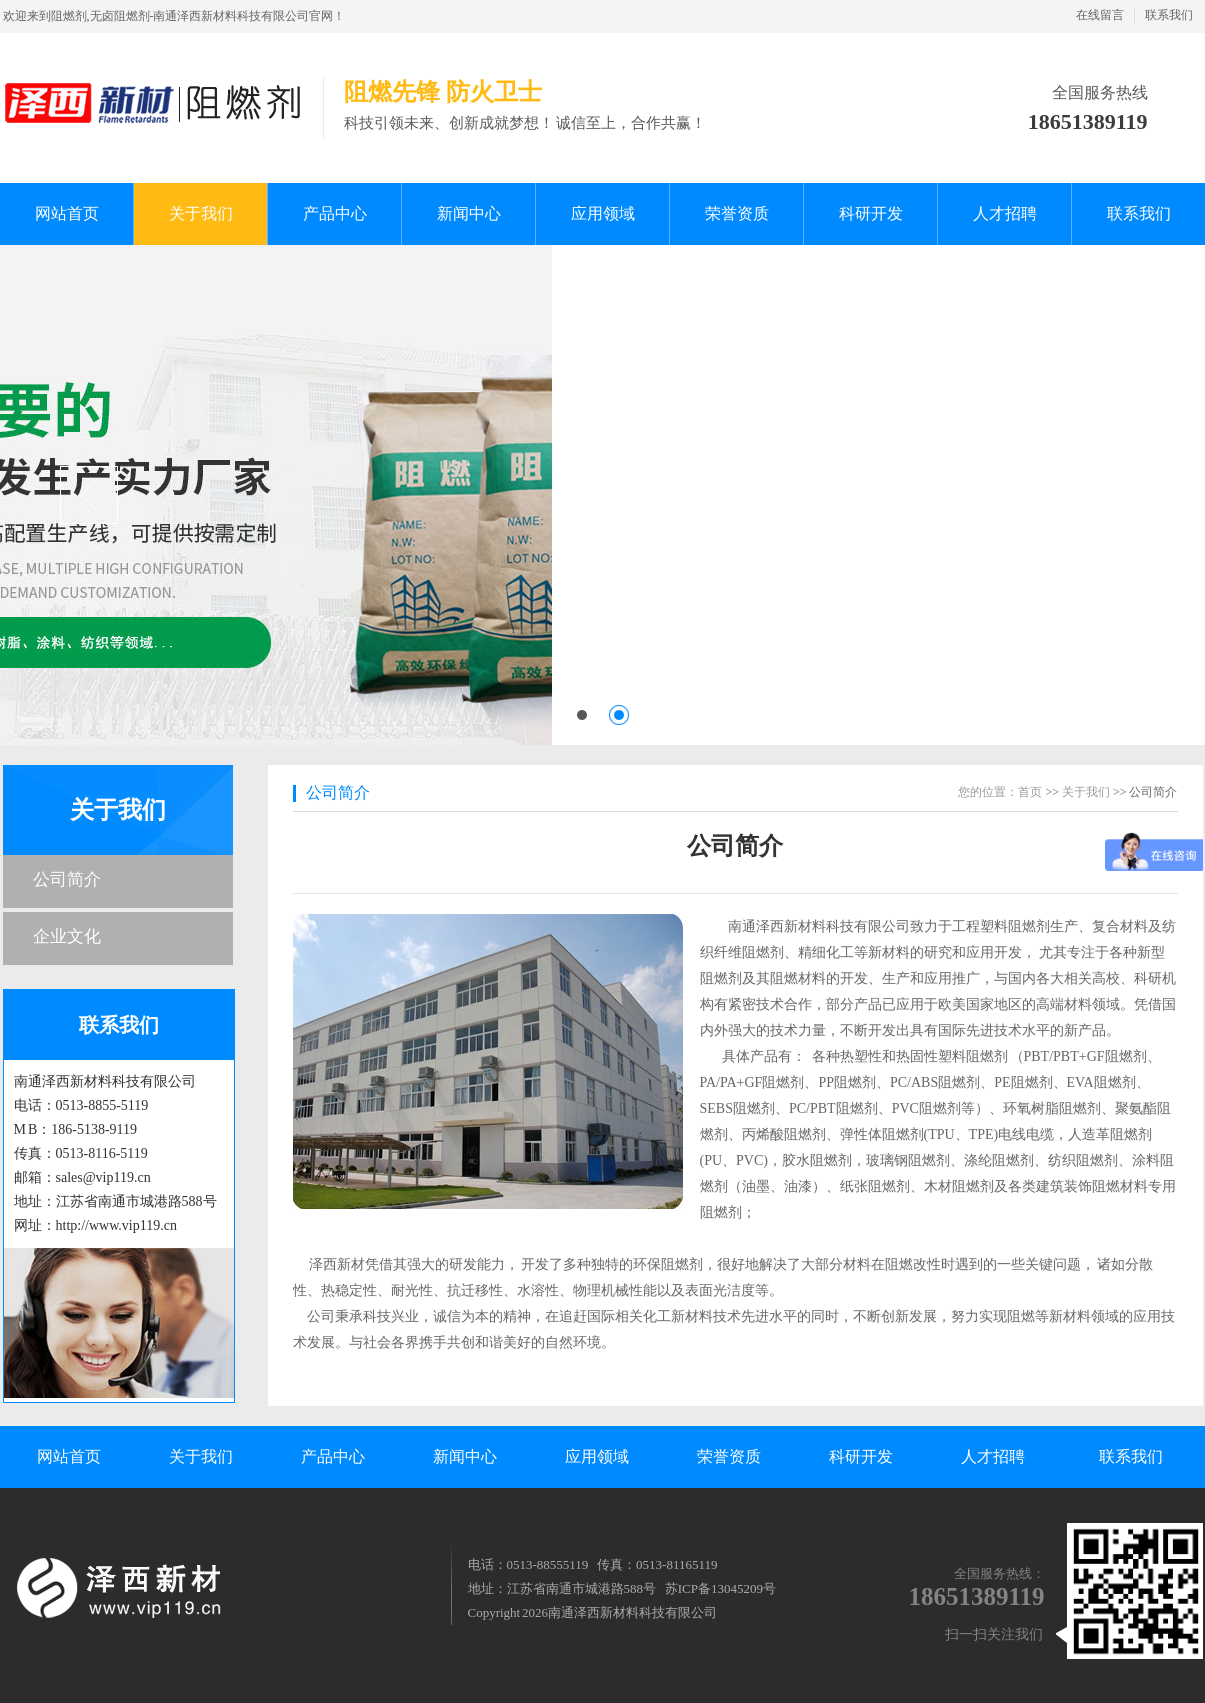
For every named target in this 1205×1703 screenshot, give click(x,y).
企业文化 (67, 936)
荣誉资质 (729, 1456)
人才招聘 (993, 1456)
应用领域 (597, 1456)
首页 (1030, 792)
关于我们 (118, 810)
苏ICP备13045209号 (720, 1588)
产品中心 (333, 1456)
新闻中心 (465, 1456)
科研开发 (861, 1456)
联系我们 (1169, 15)
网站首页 (69, 1456)
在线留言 (1100, 15)
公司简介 (67, 879)
